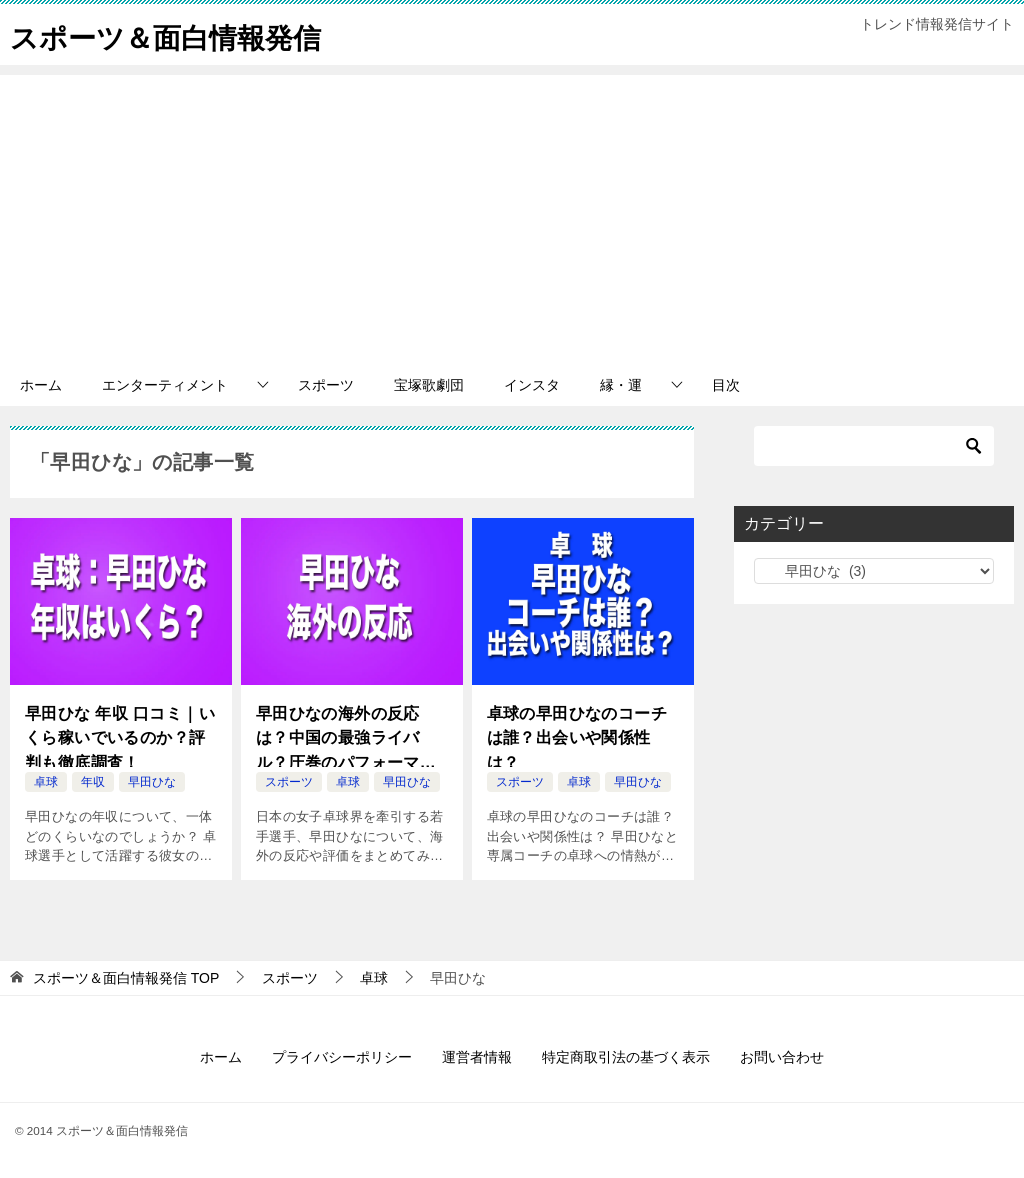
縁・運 (621, 385)
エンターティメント (165, 385)
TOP (126, 978)
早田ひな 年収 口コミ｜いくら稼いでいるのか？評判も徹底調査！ (120, 735)
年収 (93, 782)
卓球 (46, 782)
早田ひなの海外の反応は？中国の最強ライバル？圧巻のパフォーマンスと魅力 (346, 736)
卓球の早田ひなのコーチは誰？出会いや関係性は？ (577, 735)
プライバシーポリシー (342, 1057)
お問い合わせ (782, 1057)
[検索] (874, 446)
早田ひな (152, 782)
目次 (726, 385)
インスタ (532, 385)
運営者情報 (477, 1057)
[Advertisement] (512, 215)
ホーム (41, 385)
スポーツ (326, 385)
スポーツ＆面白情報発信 (176, 34)
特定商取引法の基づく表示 (626, 1057)
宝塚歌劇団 (429, 385)
